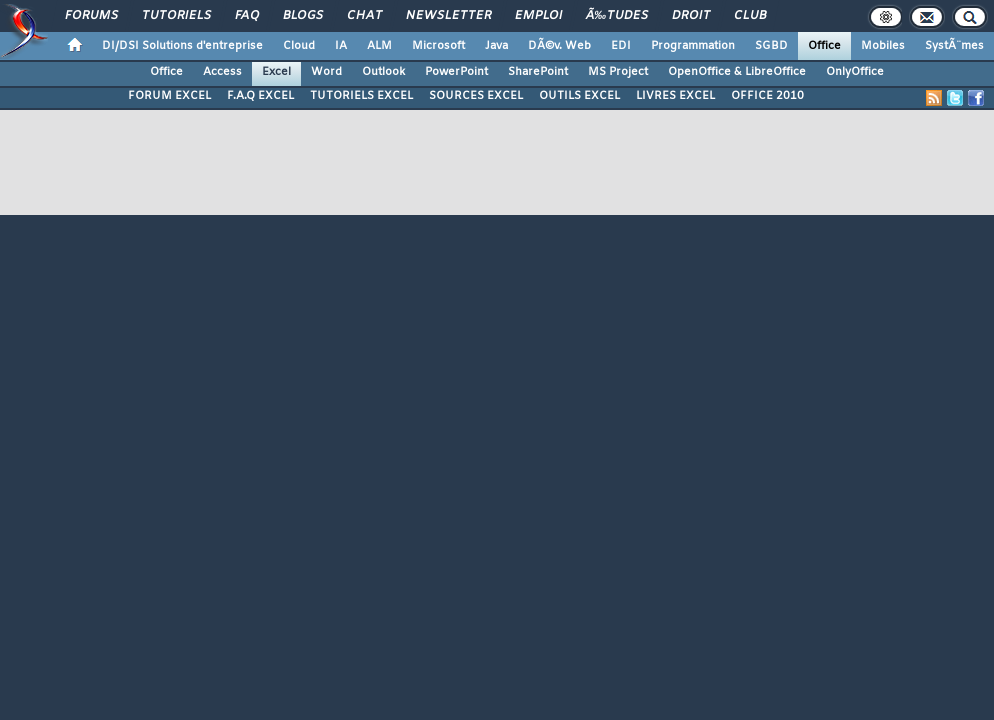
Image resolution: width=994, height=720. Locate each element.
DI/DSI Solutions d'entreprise (182, 46)
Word (326, 72)
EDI (621, 46)
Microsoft (438, 46)
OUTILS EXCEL (579, 96)
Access (222, 72)
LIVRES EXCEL (675, 96)
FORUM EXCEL (169, 96)
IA (341, 46)
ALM (379, 46)
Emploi (538, 16)
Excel (276, 72)
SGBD (771, 46)
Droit (691, 16)
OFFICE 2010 (767, 96)
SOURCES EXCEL (476, 96)
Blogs (303, 16)
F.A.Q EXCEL (260, 96)
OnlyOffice (855, 72)
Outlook (383, 72)
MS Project (618, 72)
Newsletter (448, 16)
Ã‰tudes (617, 16)
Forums (91, 16)
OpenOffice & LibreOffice (737, 72)
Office (824, 46)
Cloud (299, 46)
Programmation (693, 46)
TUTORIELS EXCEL (361, 96)
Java (496, 46)
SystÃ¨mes (954, 46)
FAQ (247, 16)
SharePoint (538, 72)
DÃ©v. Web (559, 46)
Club (750, 16)
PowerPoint (456, 72)
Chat (364, 16)
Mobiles (883, 46)
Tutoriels (176, 16)
